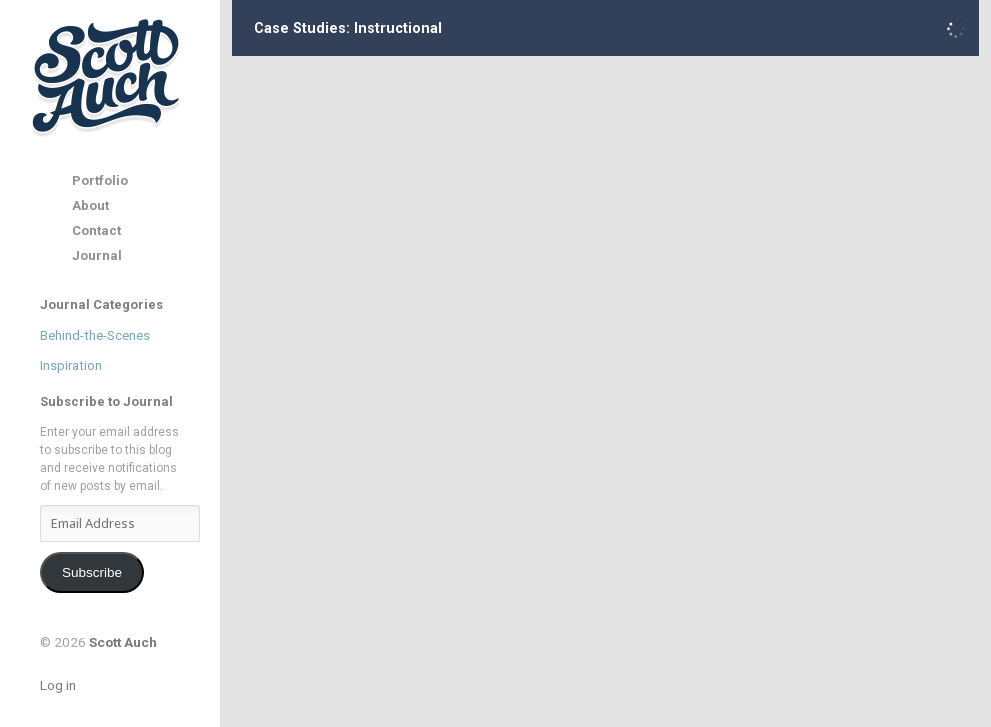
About (90, 205)
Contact (96, 230)
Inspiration (71, 365)
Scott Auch (107, 76)
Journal (97, 255)
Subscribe (92, 572)
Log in (58, 685)
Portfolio (100, 180)
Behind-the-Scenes (95, 335)
